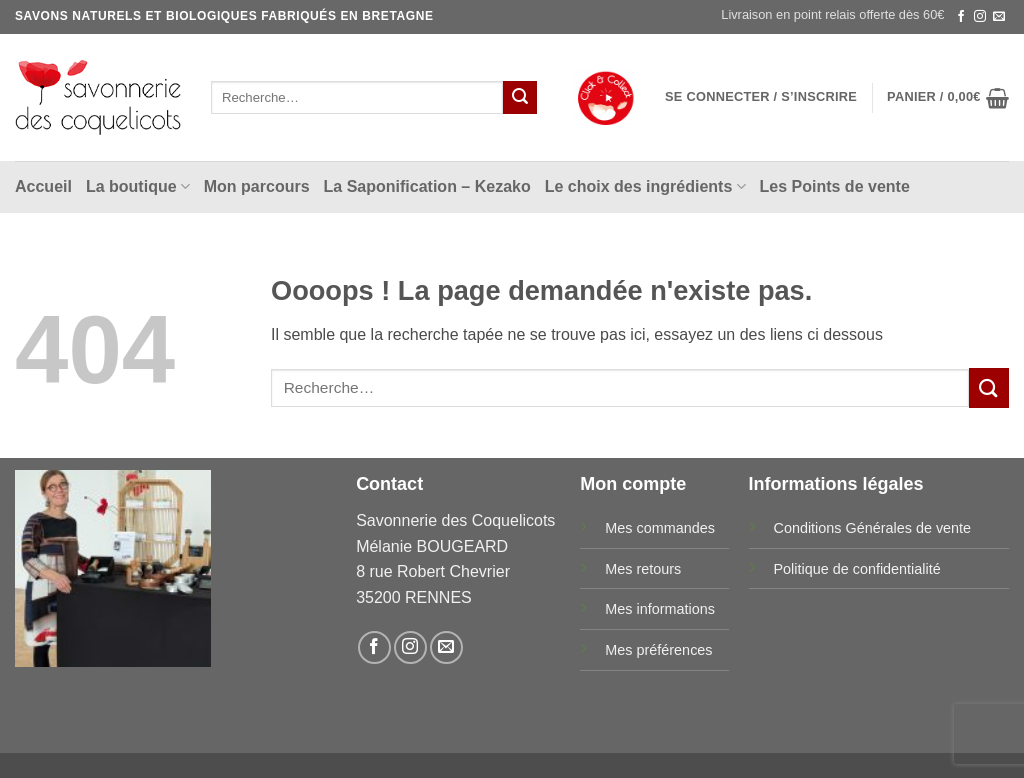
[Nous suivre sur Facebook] (961, 17)
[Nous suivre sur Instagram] (980, 17)
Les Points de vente (835, 186)
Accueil (43, 186)
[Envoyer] (520, 98)
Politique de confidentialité (857, 569)
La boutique (138, 186)
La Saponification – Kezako (427, 186)
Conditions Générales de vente (873, 528)
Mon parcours (257, 186)
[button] (761, 97)
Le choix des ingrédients (645, 186)
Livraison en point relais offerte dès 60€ (832, 14)
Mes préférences (658, 650)
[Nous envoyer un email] (999, 17)
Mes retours (643, 569)
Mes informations (660, 609)
